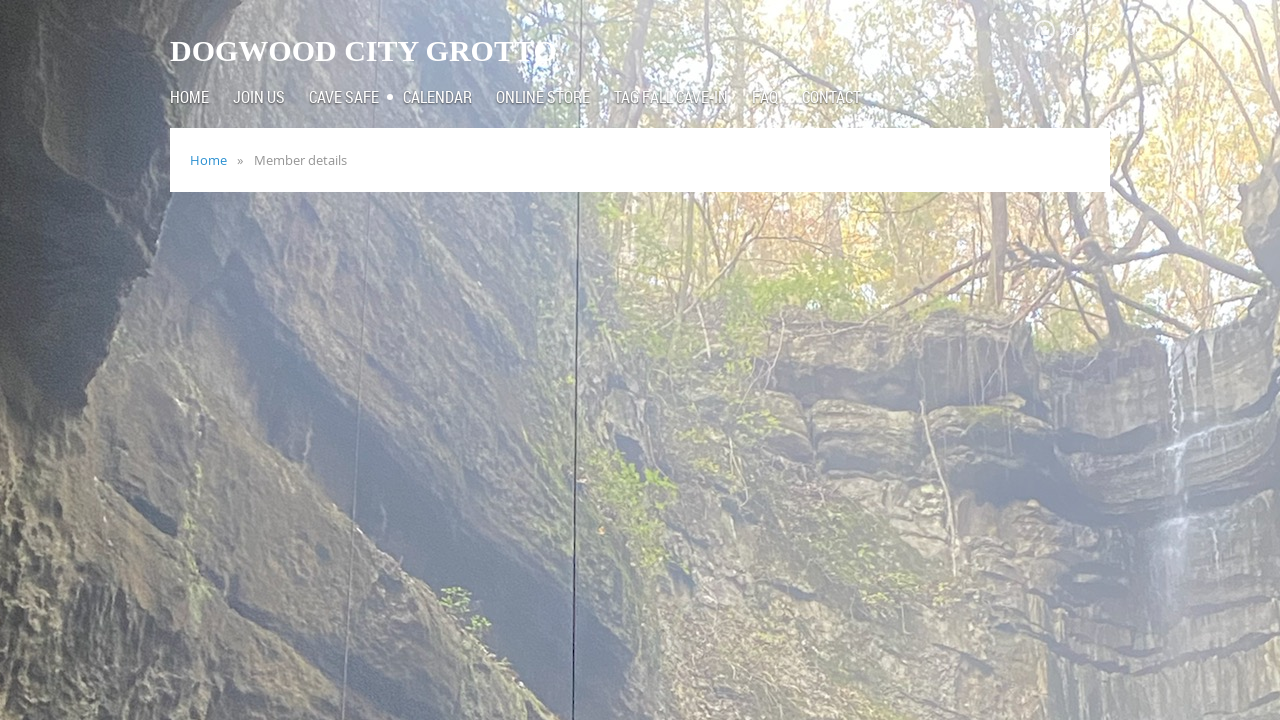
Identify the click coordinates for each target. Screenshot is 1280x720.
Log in (1080, 29)
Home (208, 160)
